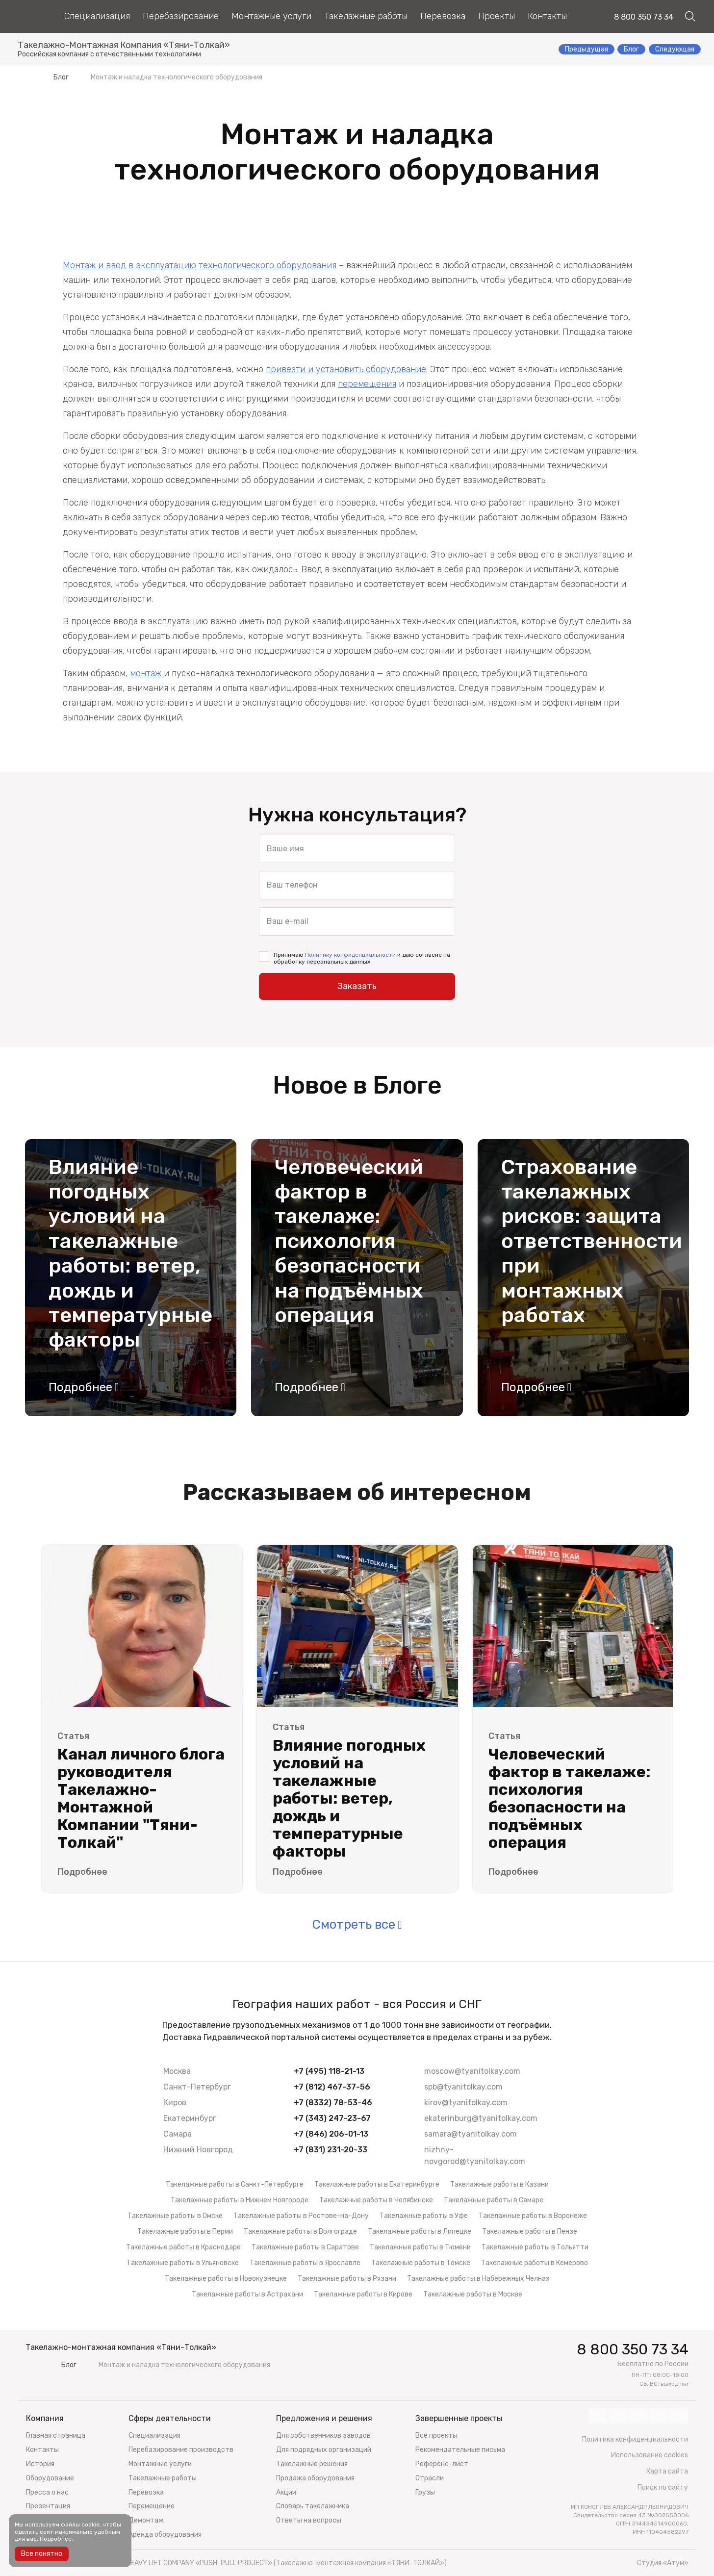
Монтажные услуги (271, 16)
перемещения (367, 384)
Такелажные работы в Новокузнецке (226, 2278)
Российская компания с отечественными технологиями (109, 54)
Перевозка (442, 16)
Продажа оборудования (315, 2478)
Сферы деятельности (169, 2418)
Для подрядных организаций (323, 2450)
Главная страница (55, 2435)
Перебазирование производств (180, 2450)
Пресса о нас (47, 2492)
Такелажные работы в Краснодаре (183, 2247)
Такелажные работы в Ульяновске (183, 2263)
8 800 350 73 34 (643, 17)
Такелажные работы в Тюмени (420, 2247)
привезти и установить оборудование (346, 369)
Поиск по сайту (663, 2487)
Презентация (48, 2506)
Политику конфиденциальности (350, 954)
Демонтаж (146, 2520)
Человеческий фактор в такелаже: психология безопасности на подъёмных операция (349, 1241)
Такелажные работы (366, 16)
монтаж (147, 673)
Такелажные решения (312, 2464)
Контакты (547, 16)
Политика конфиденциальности (635, 2439)
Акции (286, 2492)
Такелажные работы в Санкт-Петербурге (235, 2184)
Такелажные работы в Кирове (363, 2294)
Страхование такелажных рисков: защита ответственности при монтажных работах (583, 1241)
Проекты (496, 16)
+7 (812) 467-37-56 (332, 2086)
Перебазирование (181, 16)
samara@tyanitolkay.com (470, 2134)
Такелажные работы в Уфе (424, 2216)
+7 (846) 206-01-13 (331, 2134)
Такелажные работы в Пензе (529, 2231)
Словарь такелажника (312, 2506)
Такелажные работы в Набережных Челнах (478, 2278)
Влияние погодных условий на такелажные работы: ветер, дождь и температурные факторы (130, 1253)
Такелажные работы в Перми (185, 2231)
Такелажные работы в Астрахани (247, 2294)
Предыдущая (586, 49)
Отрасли (429, 2478)
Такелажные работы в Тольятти (535, 2247)
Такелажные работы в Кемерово (534, 2263)
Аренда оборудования (165, 2534)
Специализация (97, 16)
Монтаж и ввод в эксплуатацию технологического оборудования (199, 265)
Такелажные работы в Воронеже (533, 2216)
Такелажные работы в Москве (472, 2294)
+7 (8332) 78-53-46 (333, 2102)
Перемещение (151, 2506)
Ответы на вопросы (308, 2520)
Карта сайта (667, 2471)
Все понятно (41, 2554)
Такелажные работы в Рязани (347, 2278)
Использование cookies (649, 2455)
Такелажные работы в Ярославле (305, 2263)
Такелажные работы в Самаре (493, 2200)
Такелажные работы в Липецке (419, 2231)
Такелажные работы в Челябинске (376, 2200)
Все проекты (436, 2435)
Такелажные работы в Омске (175, 2216)
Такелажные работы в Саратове (305, 2247)
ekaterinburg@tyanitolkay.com (480, 2118)
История (40, 2464)
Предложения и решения (324, 2418)
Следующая (674, 49)
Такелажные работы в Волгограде (300, 2231)
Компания (45, 2418)
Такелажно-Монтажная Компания (124, 46)
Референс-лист (441, 2464)
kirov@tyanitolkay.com (466, 2102)
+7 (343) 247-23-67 (332, 2118)
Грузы (425, 2492)
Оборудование (50, 2478)
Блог (631, 49)
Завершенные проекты (458, 2418)
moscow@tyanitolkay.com (472, 2071)
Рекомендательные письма (460, 2450)
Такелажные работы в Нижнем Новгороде (239, 2200)
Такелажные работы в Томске (420, 2263)
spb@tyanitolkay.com (463, 2086)
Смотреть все (353, 1924)
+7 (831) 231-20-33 (330, 2149)
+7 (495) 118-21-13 (329, 2071)
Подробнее (80, 1387)
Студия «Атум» (662, 2563)
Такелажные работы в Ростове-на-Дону (301, 2216)
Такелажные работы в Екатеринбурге (376, 2184)
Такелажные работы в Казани (499, 2184)
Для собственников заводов (323, 2435)
